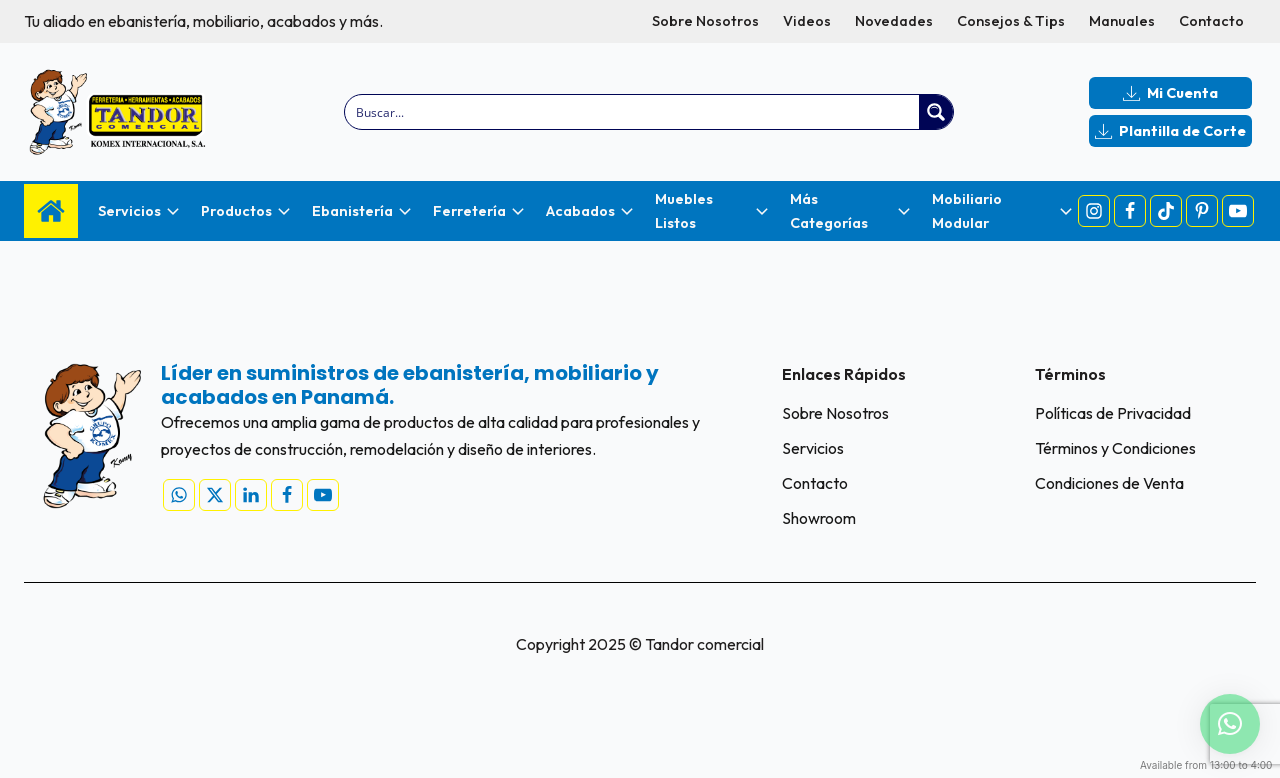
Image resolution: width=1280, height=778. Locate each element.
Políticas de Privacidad (1113, 413)
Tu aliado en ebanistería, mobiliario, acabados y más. (203, 21)
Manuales (1122, 21)
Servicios (813, 448)
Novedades (894, 21)
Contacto (1211, 21)
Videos (807, 21)
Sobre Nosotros (705, 21)
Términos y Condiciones (1115, 448)
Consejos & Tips (1011, 21)
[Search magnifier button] (936, 112)
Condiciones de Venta (1109, 483)
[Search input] (633, 112)
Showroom (819, 518)
